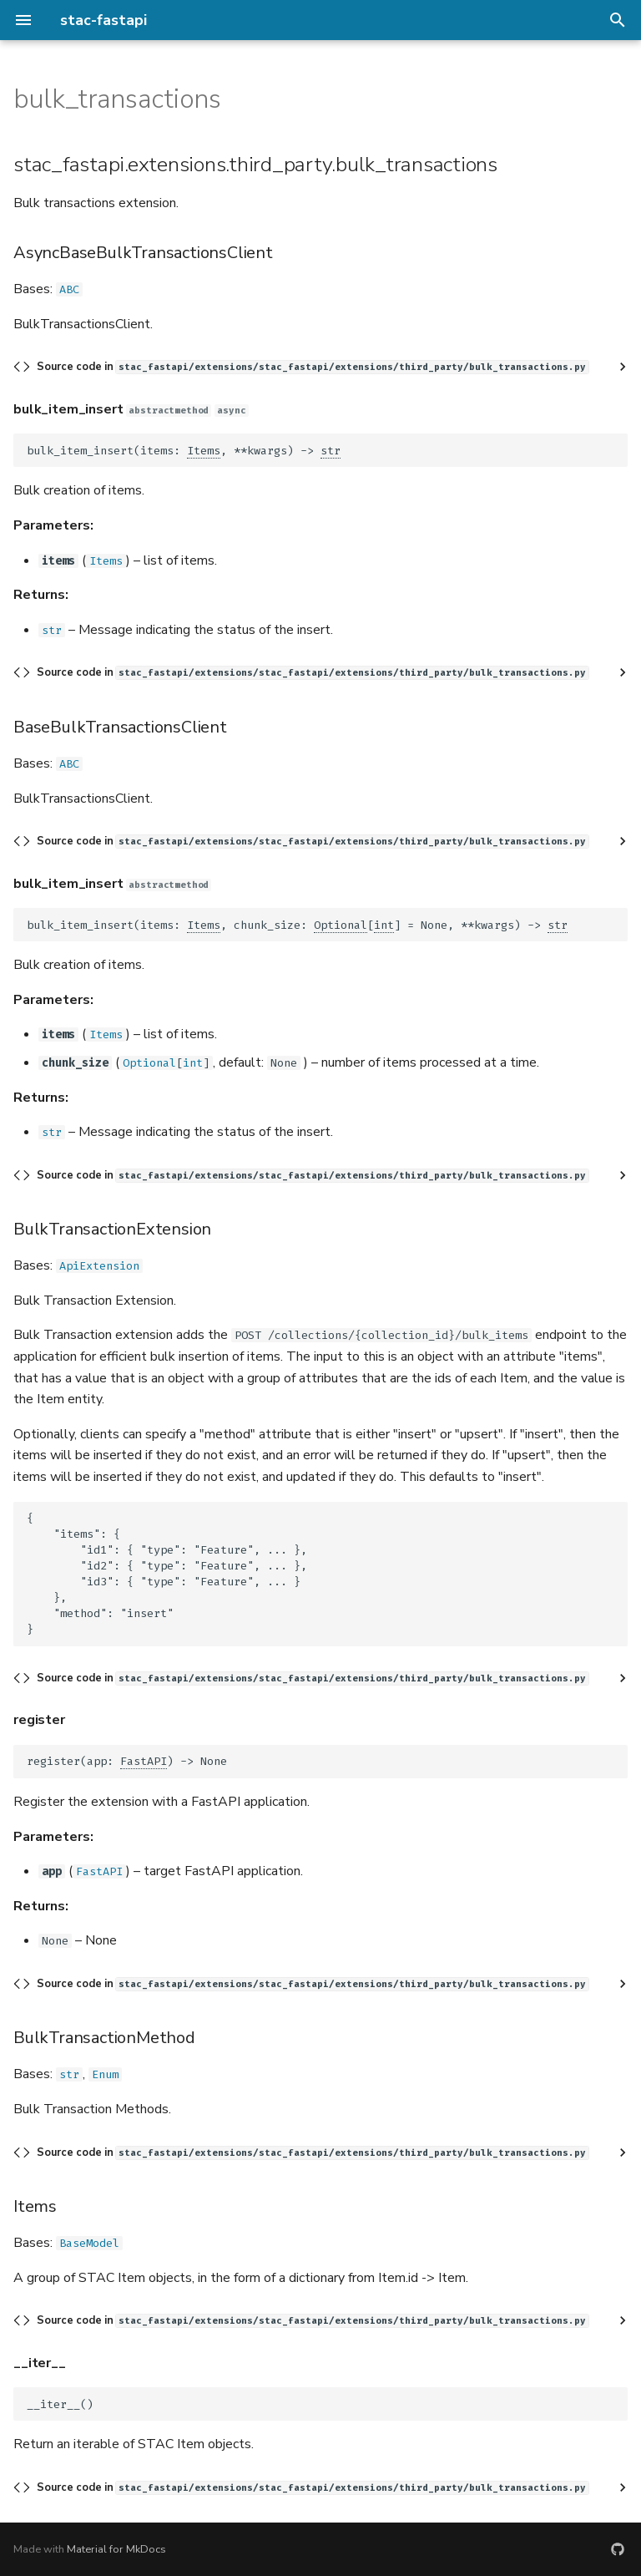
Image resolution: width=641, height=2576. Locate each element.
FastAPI (143, 1761)
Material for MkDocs (116, 2549)
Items (203, 451)
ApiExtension (99, 1266)
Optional (340, 925)
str (330, 451)
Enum (105, 2074)
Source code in (312, 366)
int (384, 925)
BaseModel (89, 2243)
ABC (69, 289)
